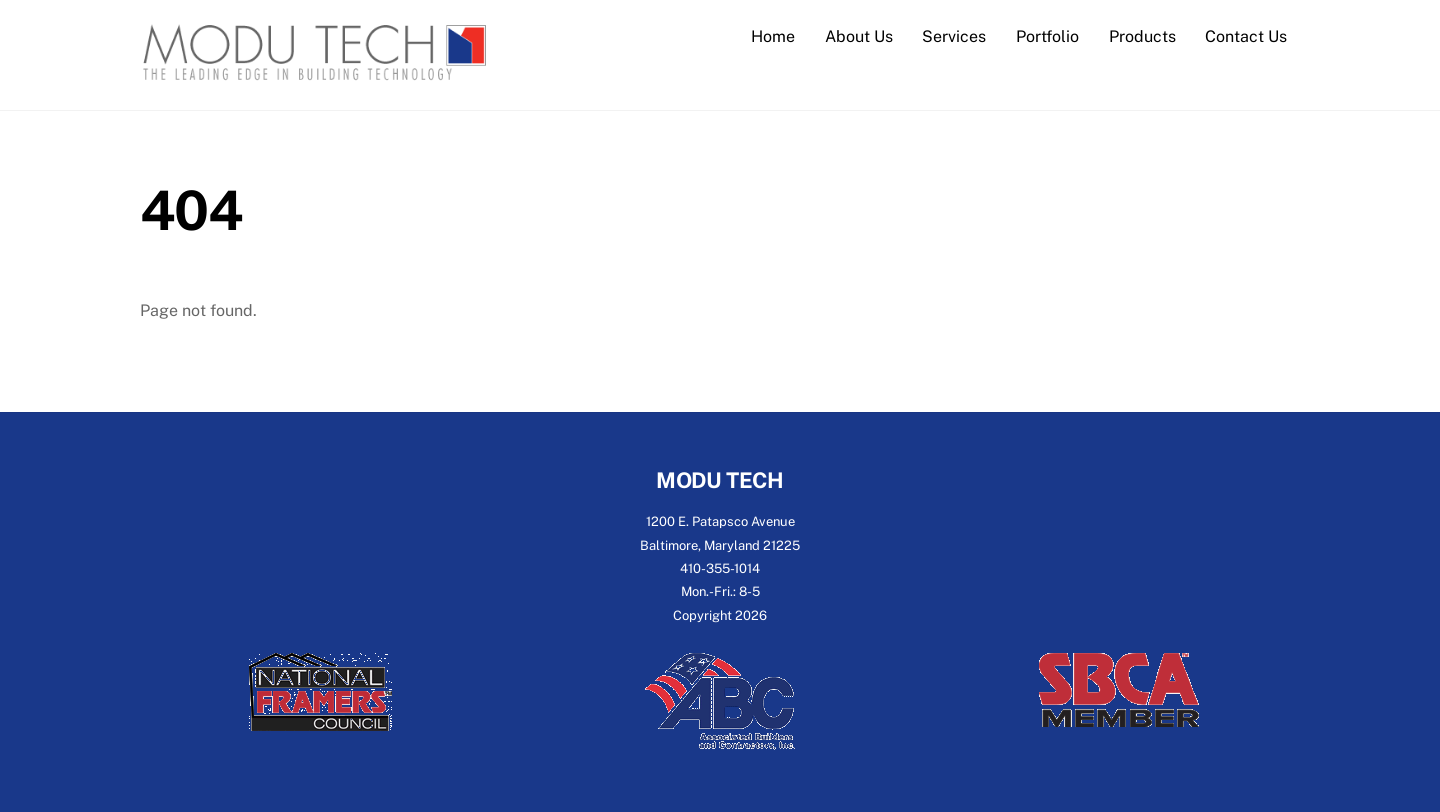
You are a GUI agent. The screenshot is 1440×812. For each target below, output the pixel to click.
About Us (859, 36)
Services (954, 36)
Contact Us (1246, 36)
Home (773, 36)
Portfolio (1047, 36)
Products (1142, 36)
